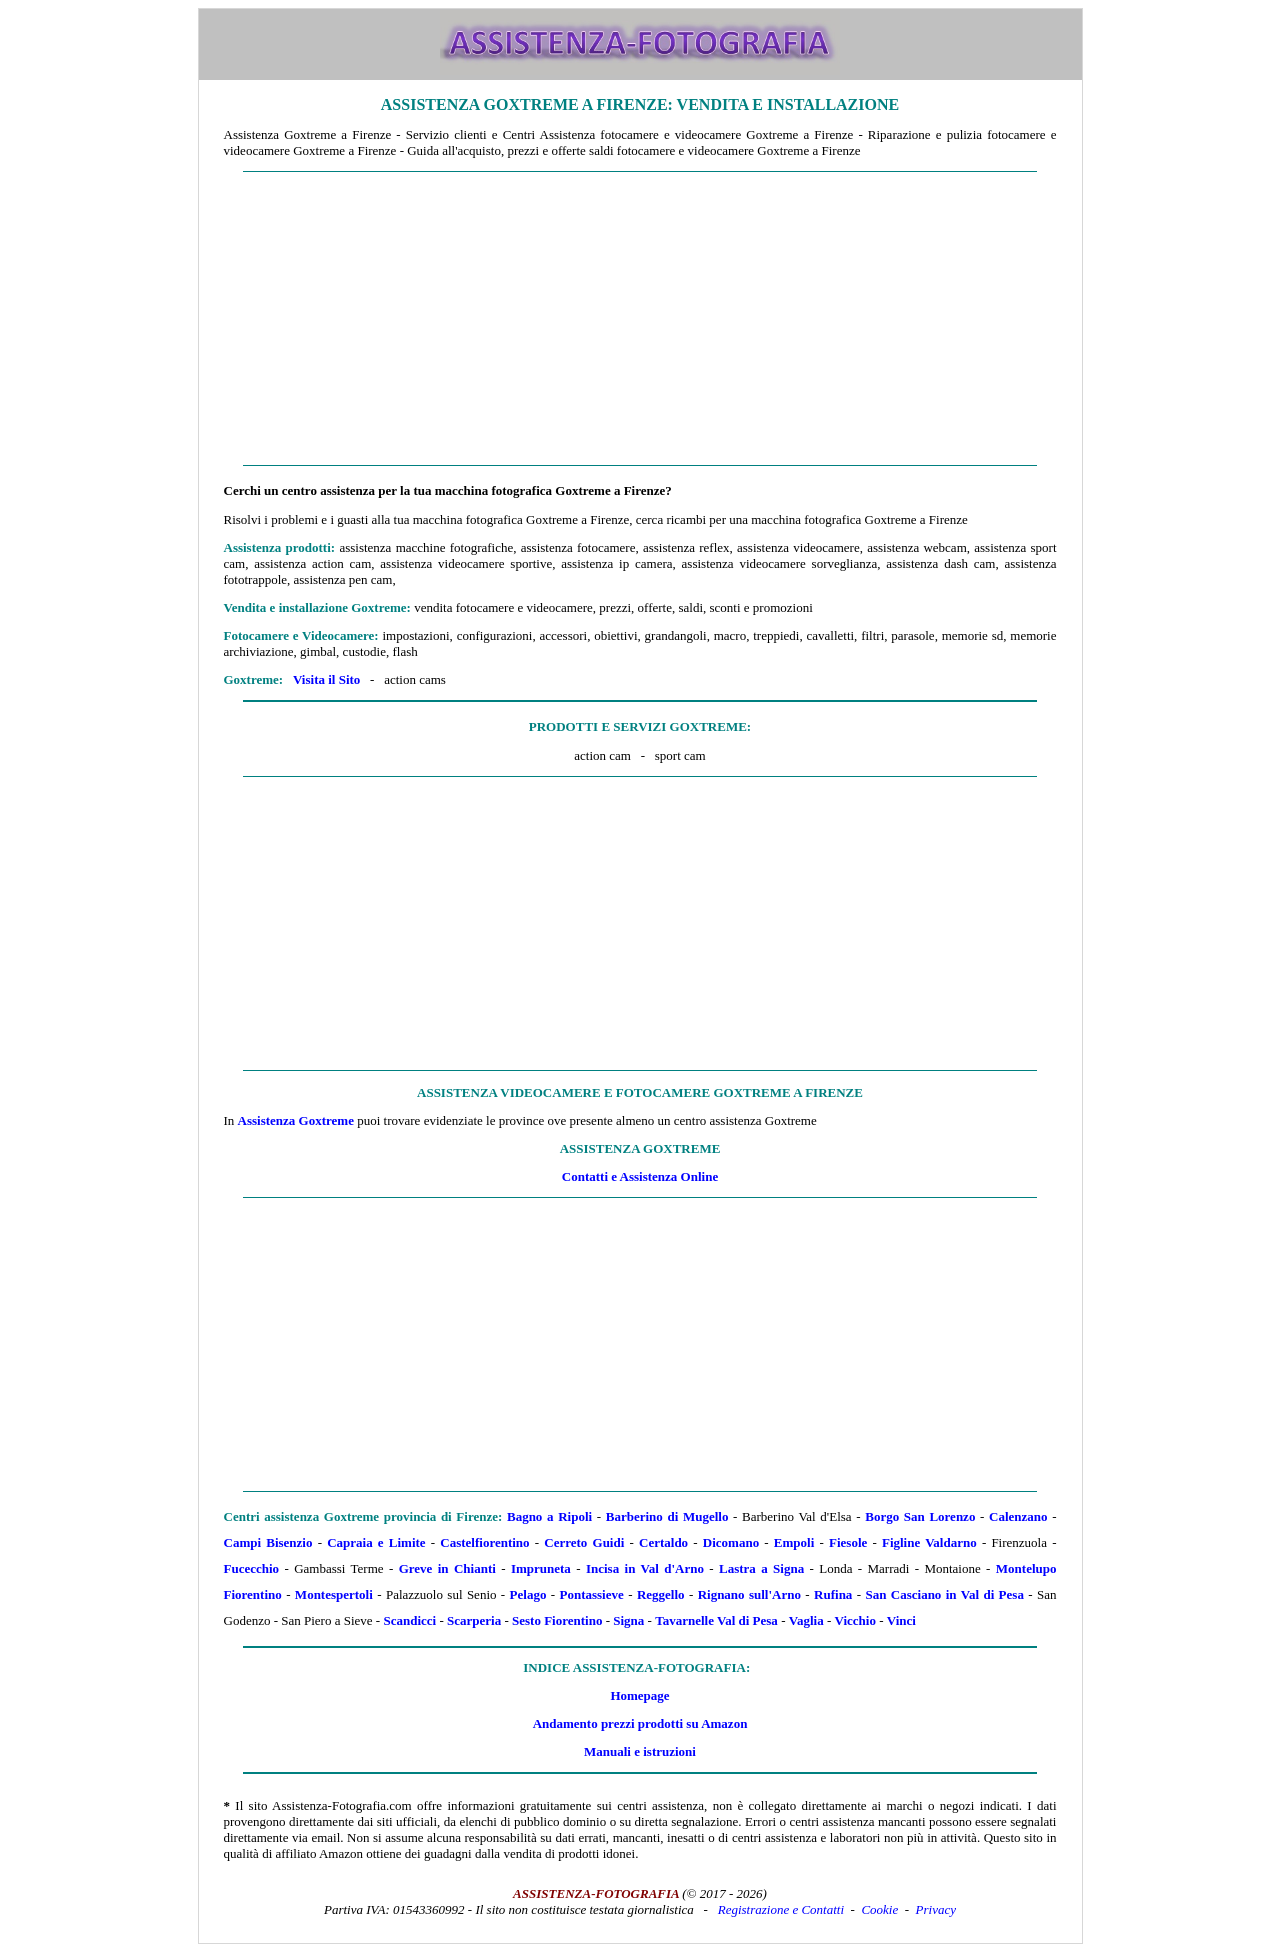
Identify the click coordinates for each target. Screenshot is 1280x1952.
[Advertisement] (640, 319)
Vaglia (806, 1620)
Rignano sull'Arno (749, 1594)
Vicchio (854, 1620)
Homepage (639, 1695)
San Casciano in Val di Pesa (944, 1594)
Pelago (528, 1594)
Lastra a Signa (761, 1568)
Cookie (879, 1909)
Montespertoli (334, 1594)
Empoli (794, 1542)
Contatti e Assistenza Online (640, 1176)
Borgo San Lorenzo (920, 1516)
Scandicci (409, 1620)
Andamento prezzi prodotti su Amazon (640, 1723)
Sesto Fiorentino (557, 1620)
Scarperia (474, 1620)
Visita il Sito (326, 679)
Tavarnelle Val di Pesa (716, 1620)
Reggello (661, 1594)
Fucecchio (252, 1568)
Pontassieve (592, 1594)
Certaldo (663, 1542)
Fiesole (848, 1542)
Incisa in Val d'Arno (645, 1568)
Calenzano (1018, 1516)
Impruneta (541, 1568)
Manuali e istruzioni (640, 1751)
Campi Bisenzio (268, 1542)
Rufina (833, 1594)
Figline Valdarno (929, 1542)
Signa (628, 1620)
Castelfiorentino (484, 1542)
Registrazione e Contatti (781, 1909)
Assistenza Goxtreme (296, 1120)
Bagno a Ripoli (549, 1516)
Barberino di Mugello (667, 1516)
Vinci (901, 1620)
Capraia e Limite (376, 1542)
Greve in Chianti (447, 1568)
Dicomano (731, 1542)
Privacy (936, 1909)
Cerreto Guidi (584, 1542)
